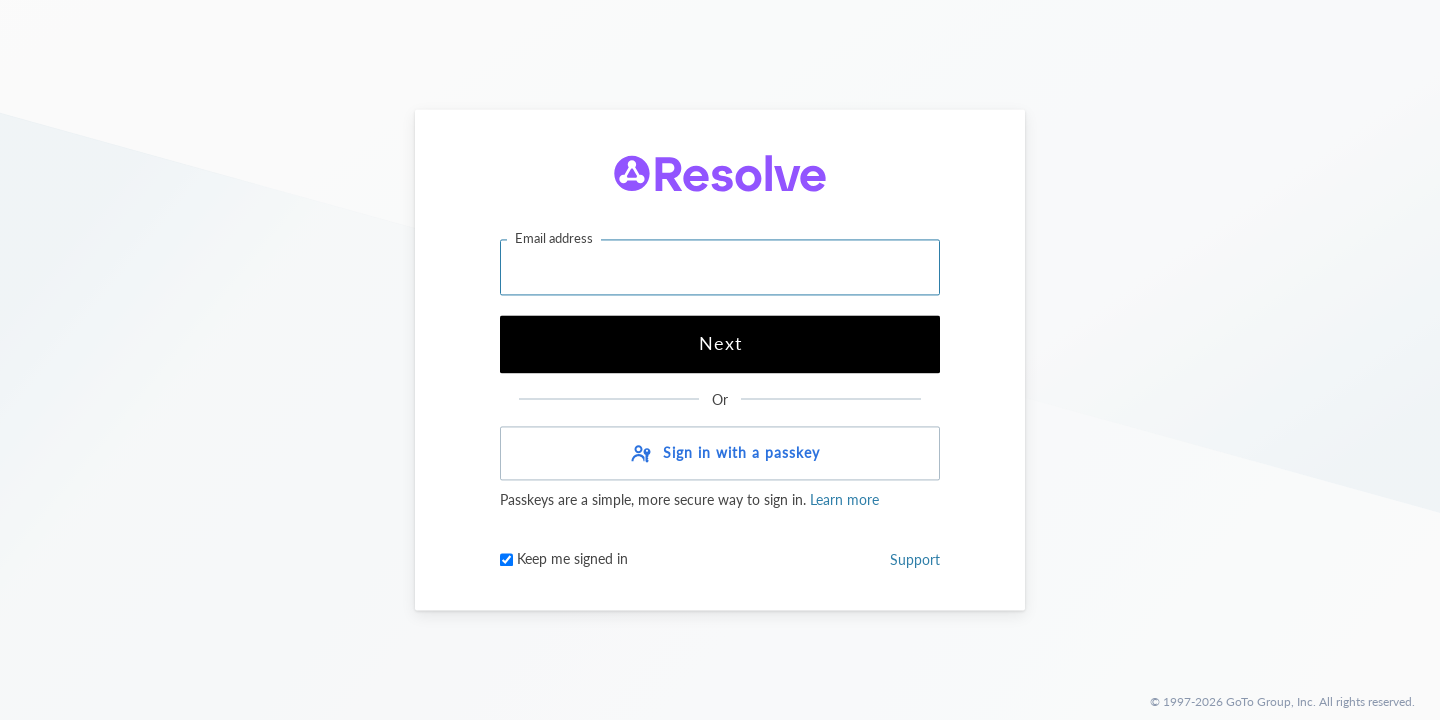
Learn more (842, 500)
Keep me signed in (564, 559)
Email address (554, 238)
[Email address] (720, 267)
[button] (720, 454)
